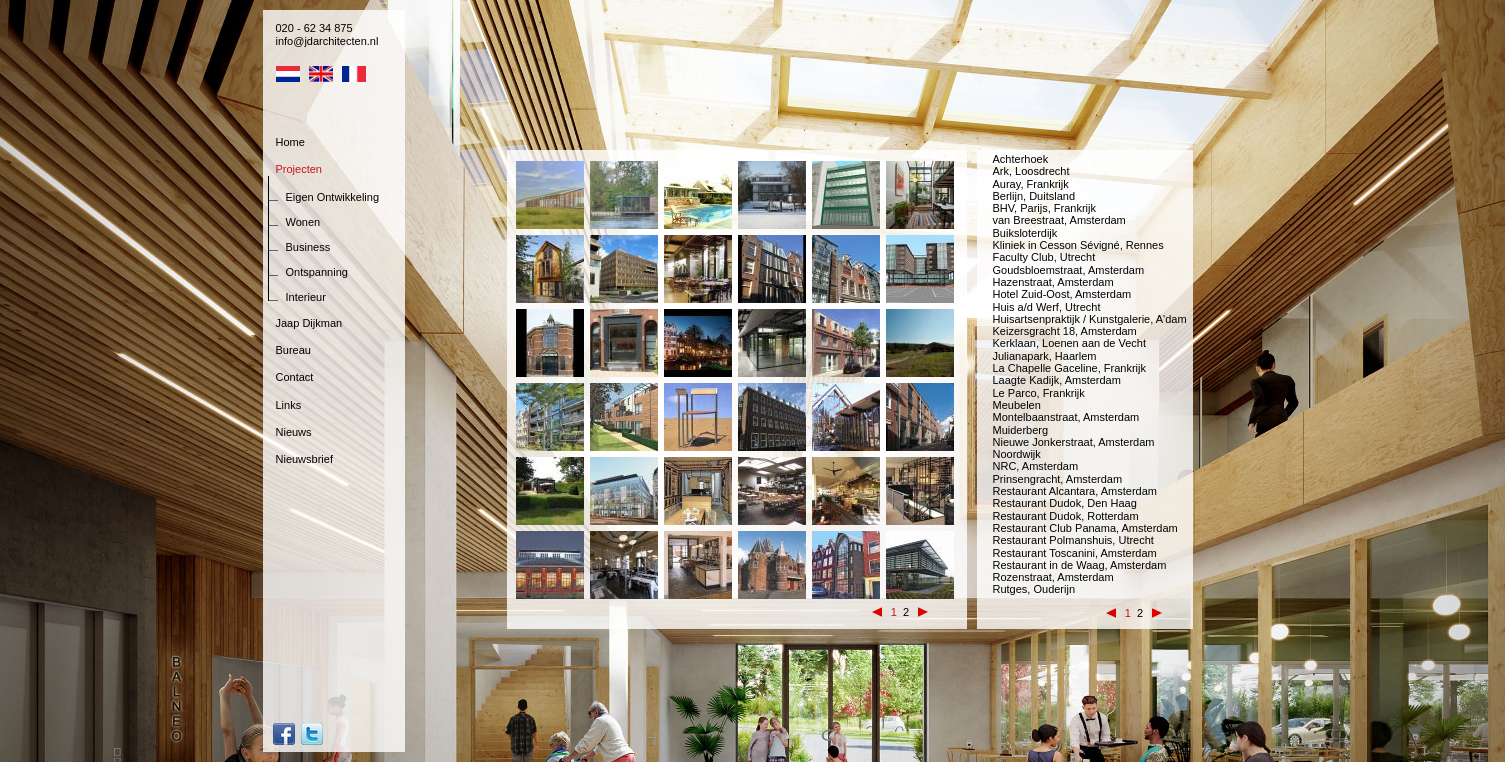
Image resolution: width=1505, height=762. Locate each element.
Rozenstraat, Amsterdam (1053, 577)
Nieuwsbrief (304, 459)
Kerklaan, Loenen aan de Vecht (1070, 343)
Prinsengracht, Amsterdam (1058, 479)
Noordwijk (1017, 454)
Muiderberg (1021, 430)
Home (290, 142)
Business (308, 247)
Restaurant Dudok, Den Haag (1065, 503)
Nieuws (294, 432)
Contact (295, 377)
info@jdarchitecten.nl (327, 41)
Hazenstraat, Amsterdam (1053, 282)
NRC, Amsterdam (1036, 466)
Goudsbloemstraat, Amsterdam (1069, 270)
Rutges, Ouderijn (1034, 589)
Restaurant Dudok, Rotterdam (1066, 516)
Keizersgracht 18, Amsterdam (1065, 331)
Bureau (293, 350)
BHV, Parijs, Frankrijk (1045, 208)
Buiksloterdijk (1025, 233)
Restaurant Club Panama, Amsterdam (1085, 528)
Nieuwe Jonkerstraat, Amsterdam (1074, 442)
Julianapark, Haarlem (1045, 356)
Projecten (299, 169)
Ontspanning (317, 272)
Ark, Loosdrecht (1031, 171)
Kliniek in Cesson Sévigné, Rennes (1078, 245)
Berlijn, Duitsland (1034, 196)
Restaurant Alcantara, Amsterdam (1075, 491)
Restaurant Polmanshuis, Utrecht (1073, 540)
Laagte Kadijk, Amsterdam (1057, 380)
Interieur (306, 297)
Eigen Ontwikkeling (333, 197)
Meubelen (1017, 405)
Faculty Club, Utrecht (1044, 257)
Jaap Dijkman (309, 323)
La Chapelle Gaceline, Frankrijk (1069, 368)
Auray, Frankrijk (1031, 184)
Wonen (303, 222)
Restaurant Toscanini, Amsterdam (1075, 553)
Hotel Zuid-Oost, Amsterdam (1062, 294)
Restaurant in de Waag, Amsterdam (1080, 565)
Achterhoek (1021, 159)
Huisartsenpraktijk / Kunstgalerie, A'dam (1090, 319)
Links (289, 405)
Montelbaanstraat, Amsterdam (1066, 417)
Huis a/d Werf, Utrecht (1047, 307)
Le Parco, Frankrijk (1039, 393)
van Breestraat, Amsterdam (1059, 220)
